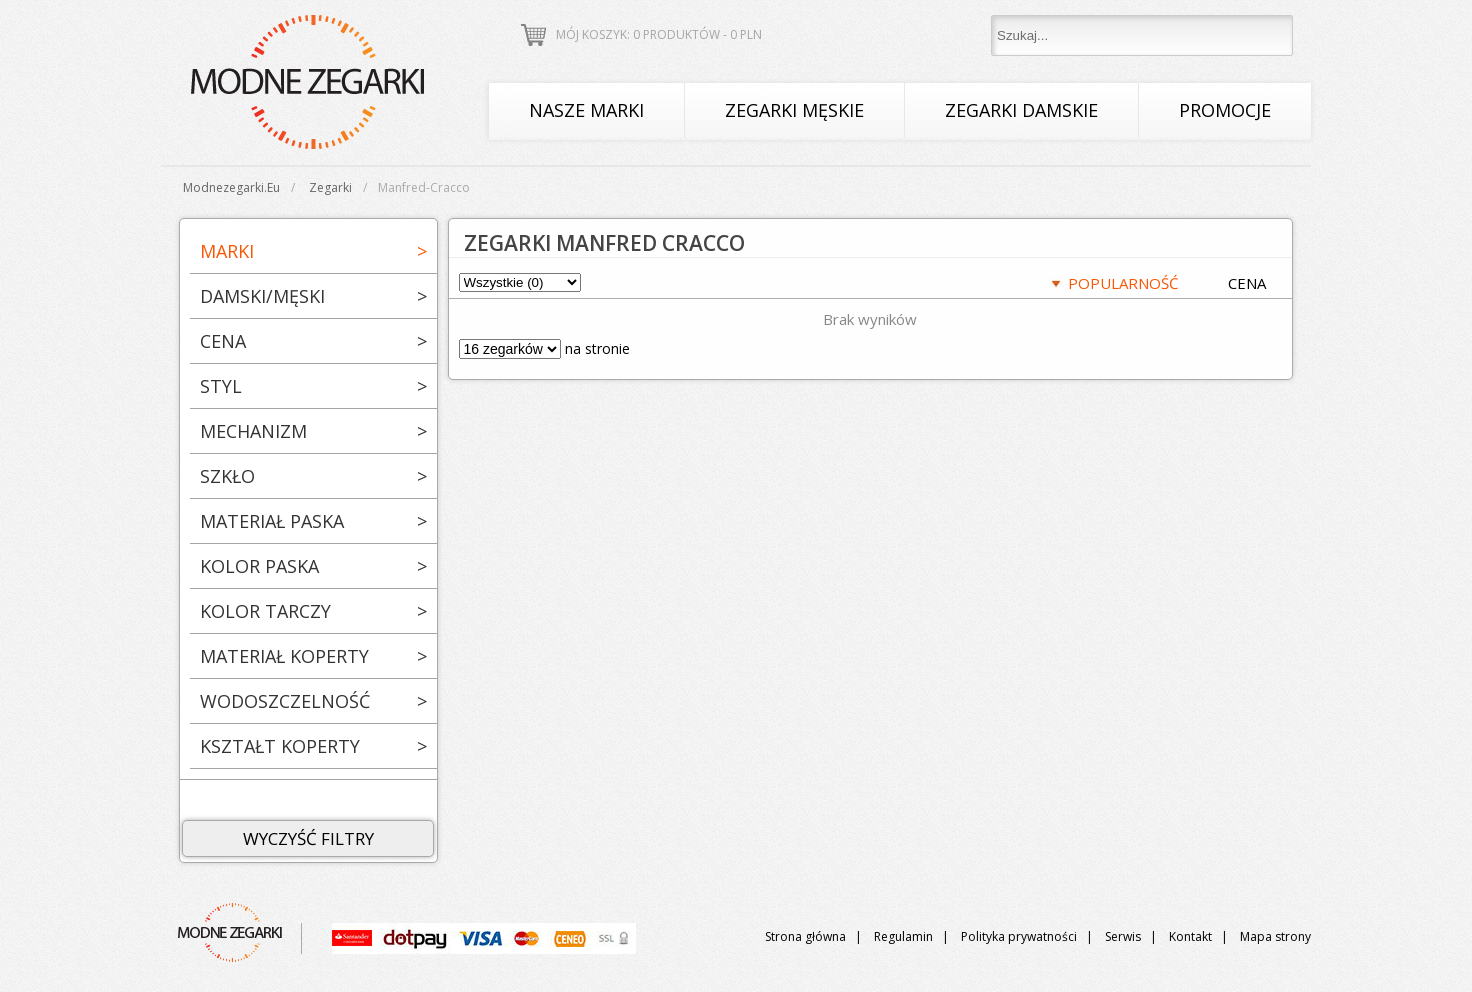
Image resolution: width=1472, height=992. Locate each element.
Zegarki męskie (794, 110)
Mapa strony (1275, 936)
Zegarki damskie (1021, 110)
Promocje (1225, 110)
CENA (1247, 283)
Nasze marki (586, 110)
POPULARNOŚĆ (1123, 283)
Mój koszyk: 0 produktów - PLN (659, 34)
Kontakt (1190, 936)
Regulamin (903, 936)
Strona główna (805, 936)
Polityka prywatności (1019, 936)
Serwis (1123, 936)
